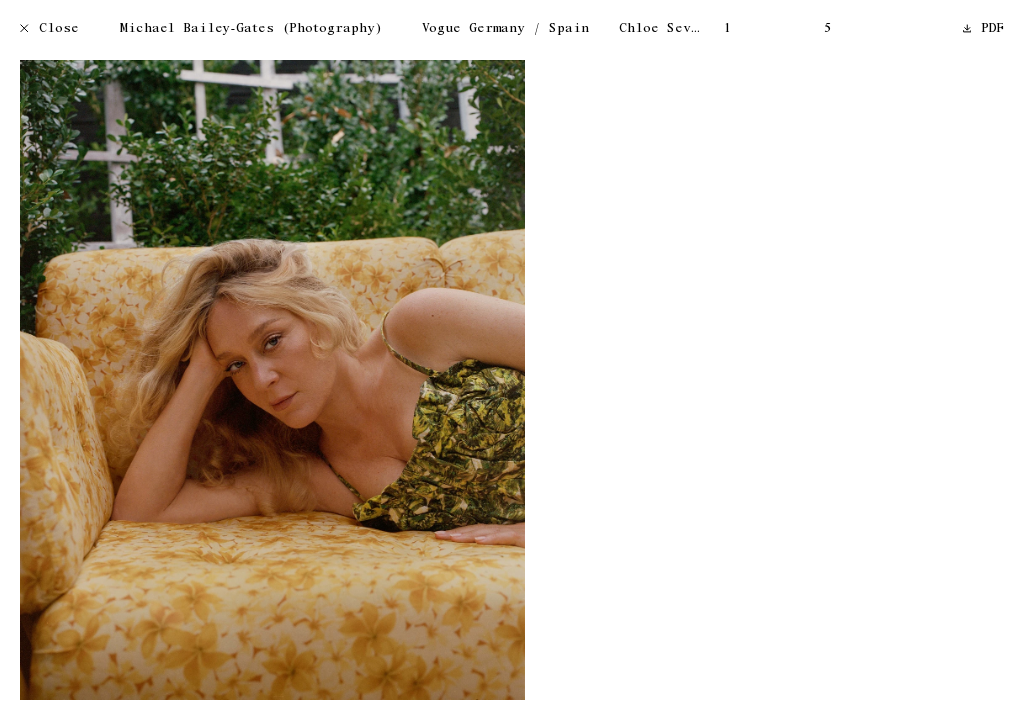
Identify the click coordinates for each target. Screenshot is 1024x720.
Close (49, 29)
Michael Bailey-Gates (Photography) (251, 29)
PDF (984, 29)
